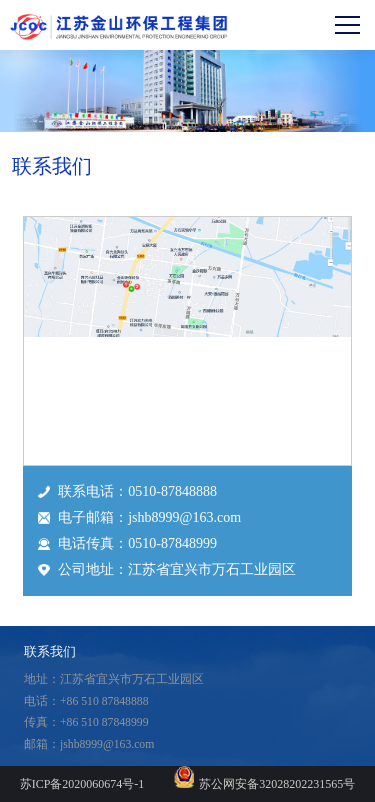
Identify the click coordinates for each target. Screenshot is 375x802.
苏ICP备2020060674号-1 (82, 784)
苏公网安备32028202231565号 (277, 784)
